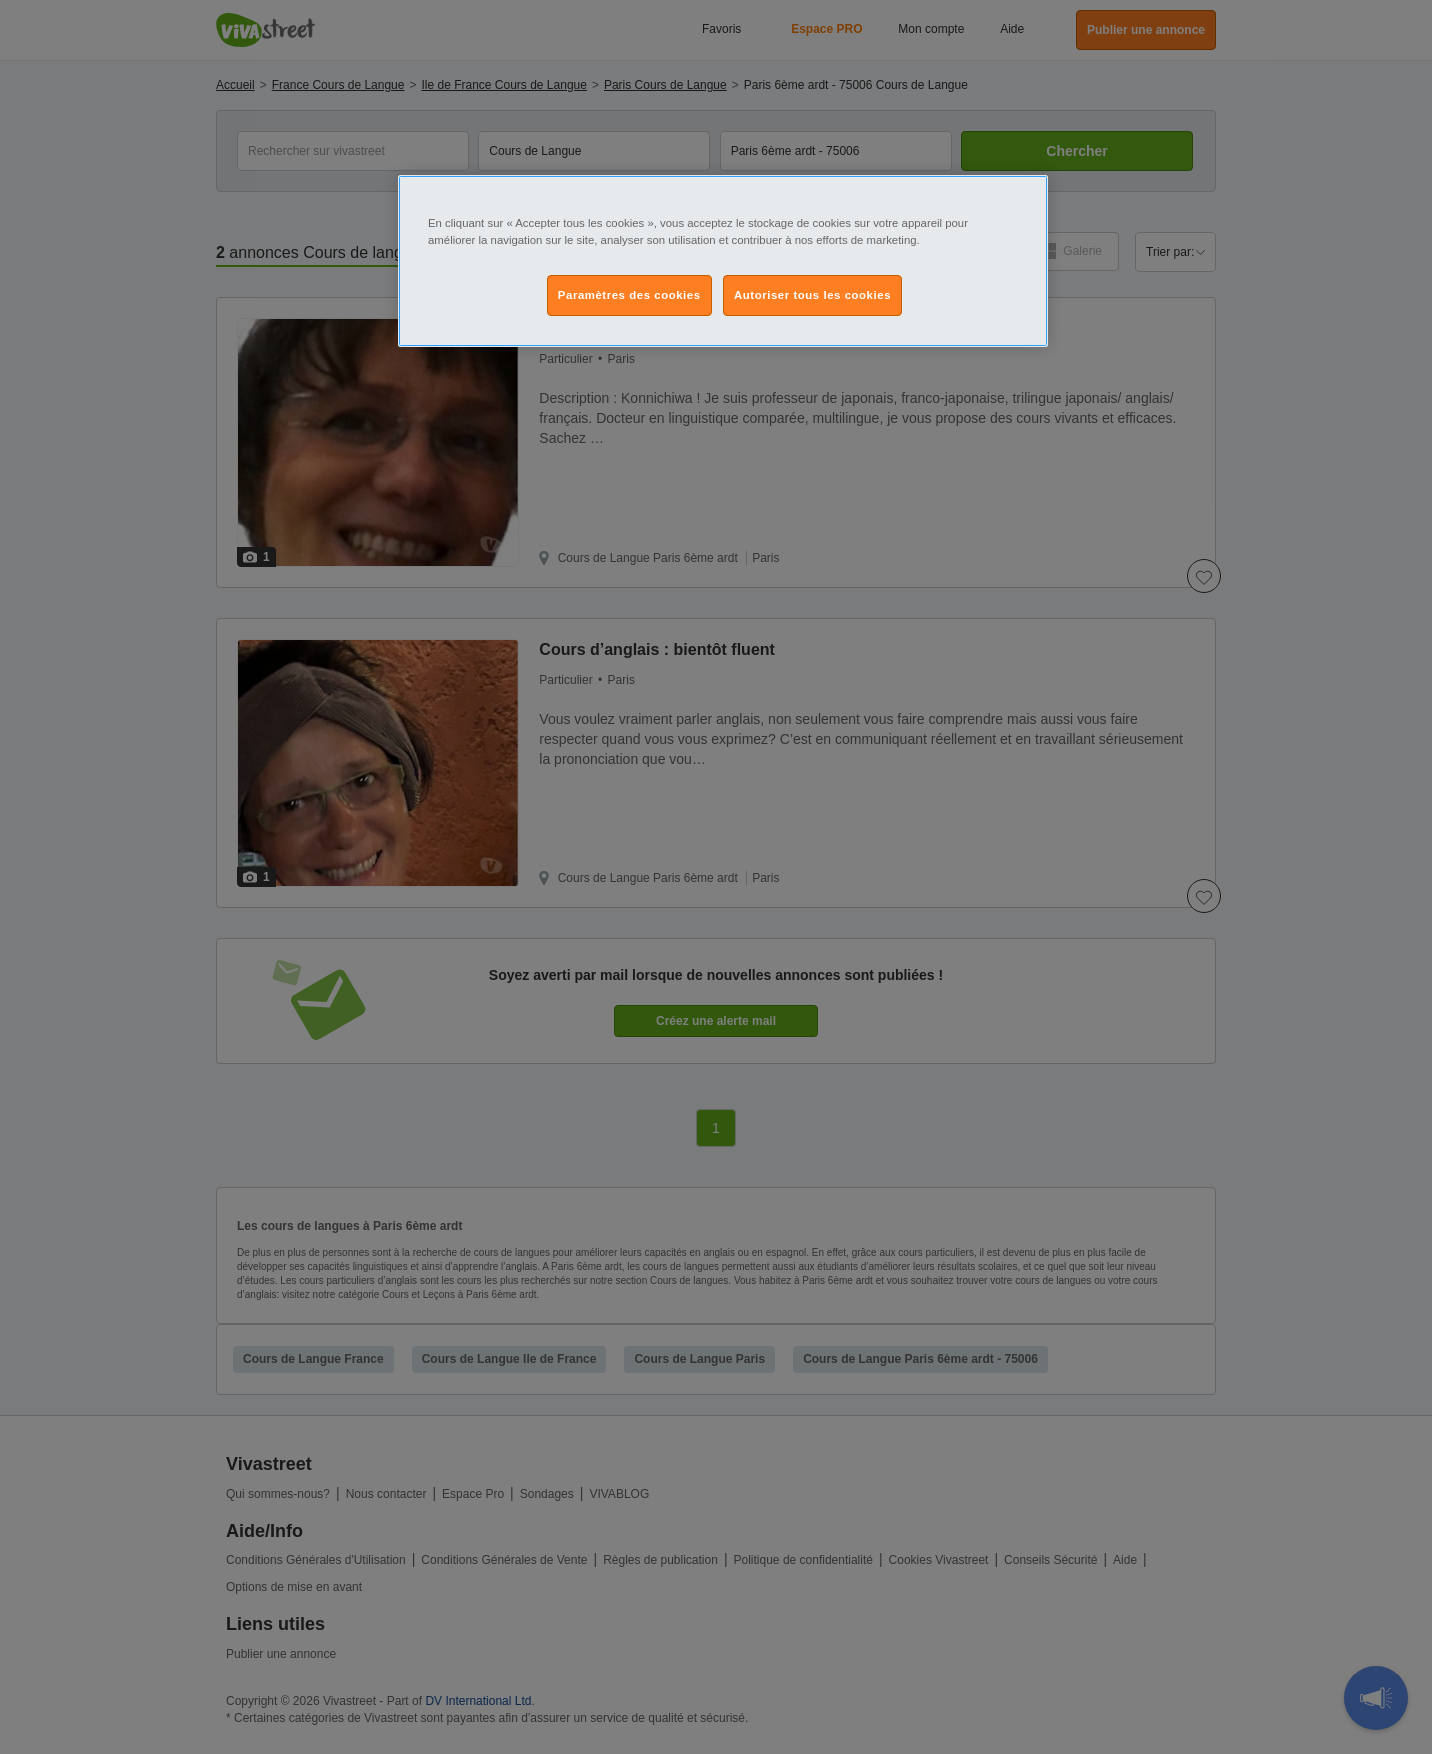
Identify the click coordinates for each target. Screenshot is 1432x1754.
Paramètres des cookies (629, 295)
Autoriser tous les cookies (812, 295)
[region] (723, 261)
